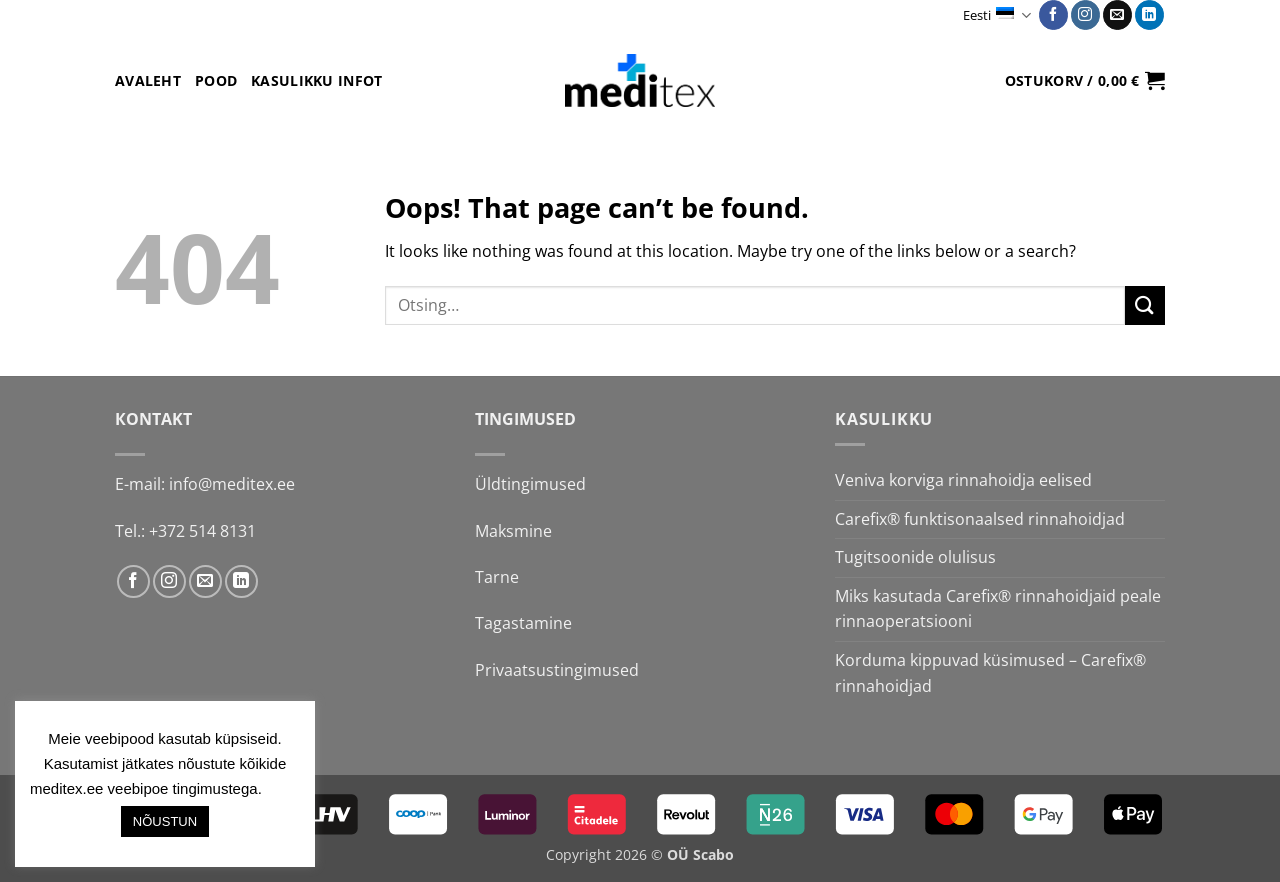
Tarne (497, 577)
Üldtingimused (530, 484)
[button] (1085, 80)
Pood (216, 80)
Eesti (996, 15)
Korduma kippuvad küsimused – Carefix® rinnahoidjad (990, 673)
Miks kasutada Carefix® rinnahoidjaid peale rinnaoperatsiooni (998, 609)
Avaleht (148, 80)
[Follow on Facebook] (1053, 15)
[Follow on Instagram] (1085, 15)
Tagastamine (523, 623)
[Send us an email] (1117, 15)
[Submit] (1145, 305)
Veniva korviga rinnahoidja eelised (963, 480)
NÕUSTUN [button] (165, 821)
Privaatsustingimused (557, 670)
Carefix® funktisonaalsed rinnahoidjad (980, 519)
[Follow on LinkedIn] (1149, 15)
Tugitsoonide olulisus (915, 557)
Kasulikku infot (316, 80)
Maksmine (513, 531)
